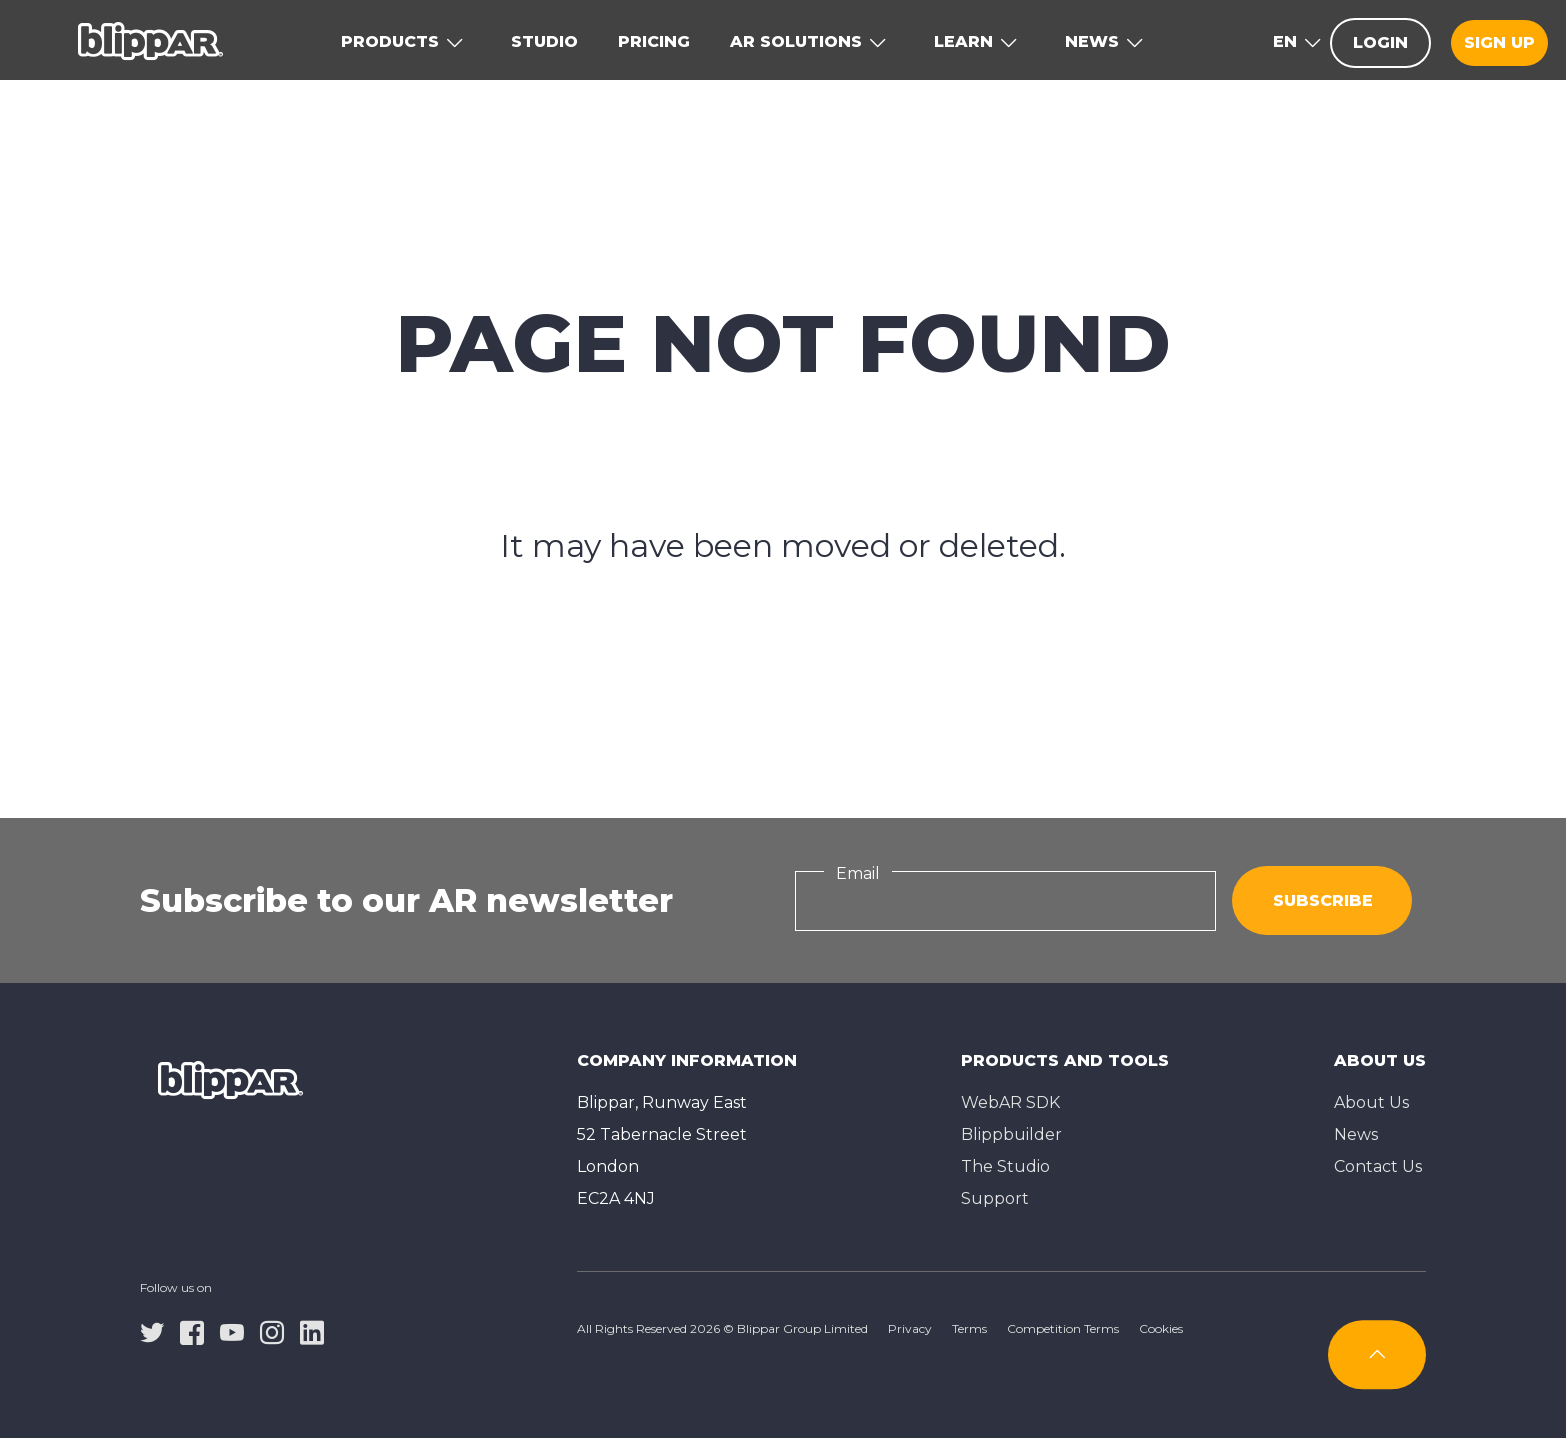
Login (1380, 42)
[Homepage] (150, 40)
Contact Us (1378, 1166)
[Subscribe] (1377, 1354)
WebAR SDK (1010, 1102)
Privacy (910, 1328)
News (1356, 1134)
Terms (969, 1328)
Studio (544, 41)
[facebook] (192, 1331)
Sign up (1499, 42)
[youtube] (232, 1331)
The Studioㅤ (1005, 1166)
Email (858, 873)
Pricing (654, 41)
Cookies (1161, 1328)
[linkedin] (312, 1331)
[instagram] (272, 1331)
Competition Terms (1063, 1328)
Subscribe (1323, 900)
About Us (1371, 1102)
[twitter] (152, 1331)
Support (995, 1198)
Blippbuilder (1011, 1134)
